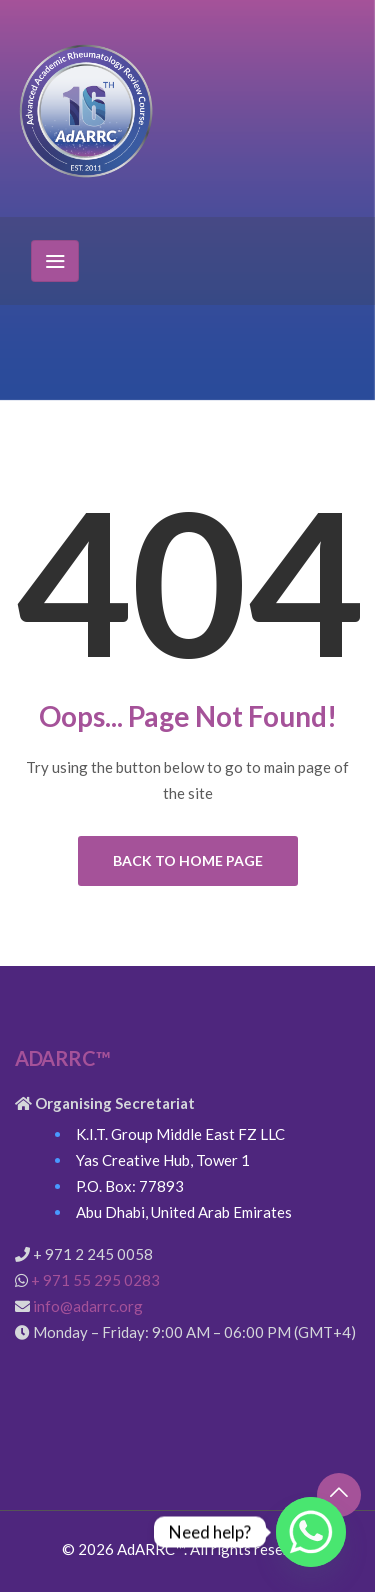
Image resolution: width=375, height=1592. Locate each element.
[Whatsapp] (311, 1532)
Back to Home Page (188, 860)
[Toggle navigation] (55, 261)
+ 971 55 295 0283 (95, 1280)
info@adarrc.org (88, 1306)
